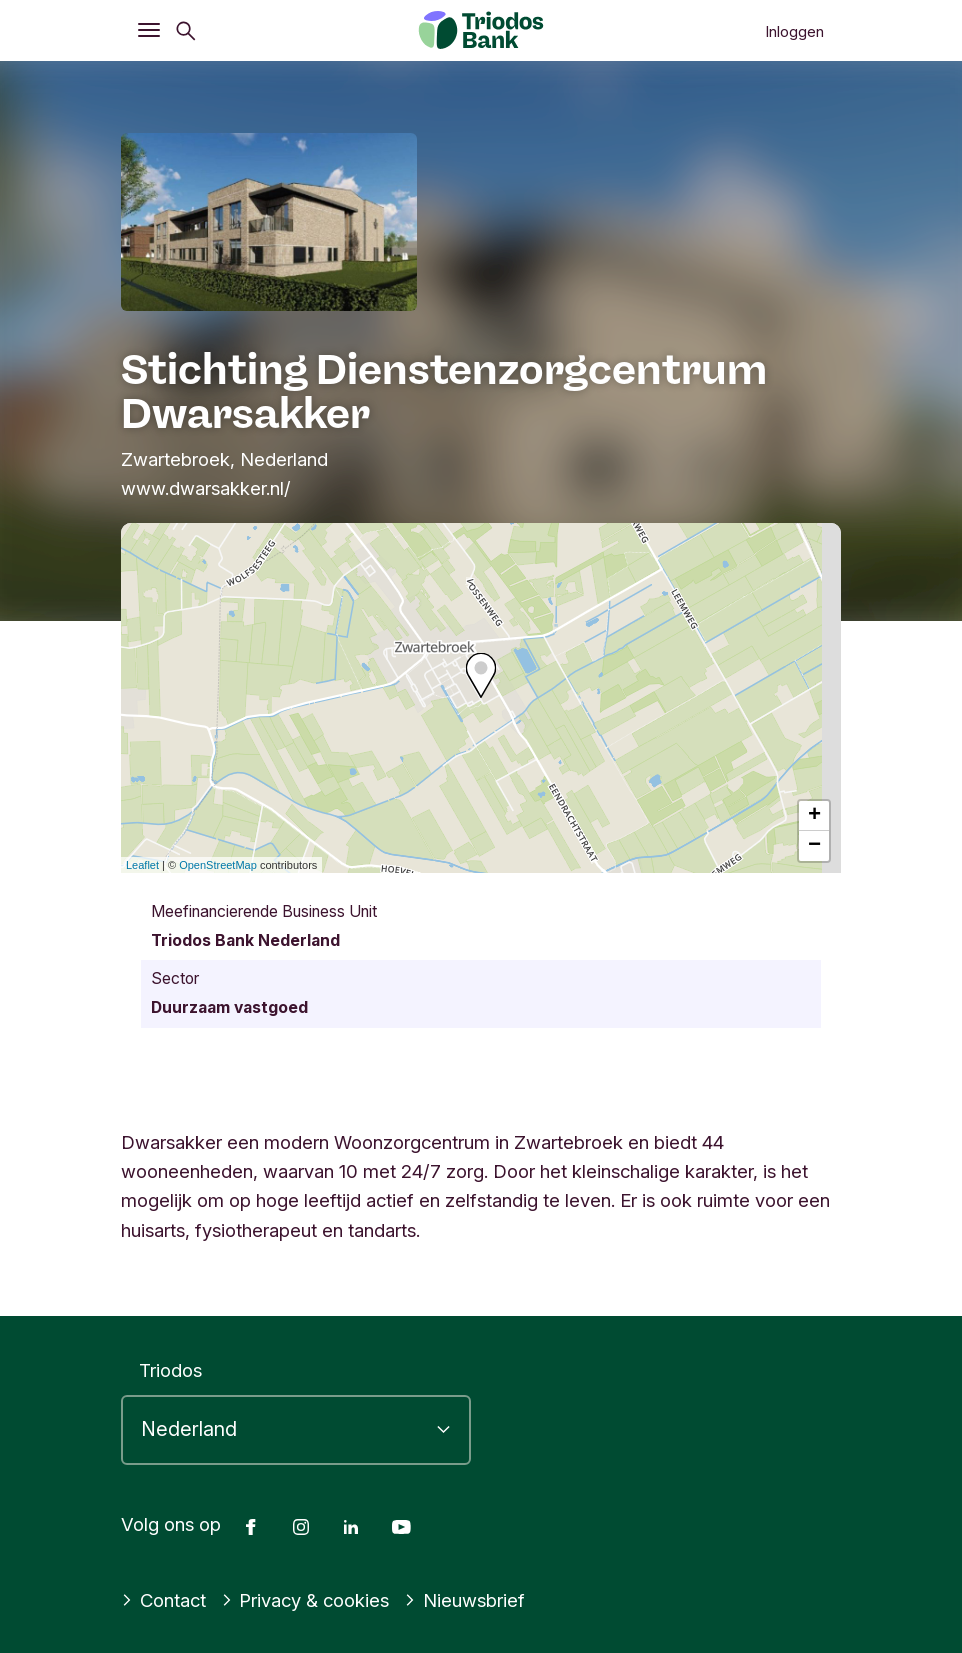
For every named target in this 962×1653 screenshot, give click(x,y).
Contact (163, 1600)
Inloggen (794, 31)
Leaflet (142, 865)
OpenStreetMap (218, 865)
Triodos (170, 1370)
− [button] (814, 846)
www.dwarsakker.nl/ (206, 488)
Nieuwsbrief (464, 1600)
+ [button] (814, 816)
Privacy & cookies (305, 1600)
